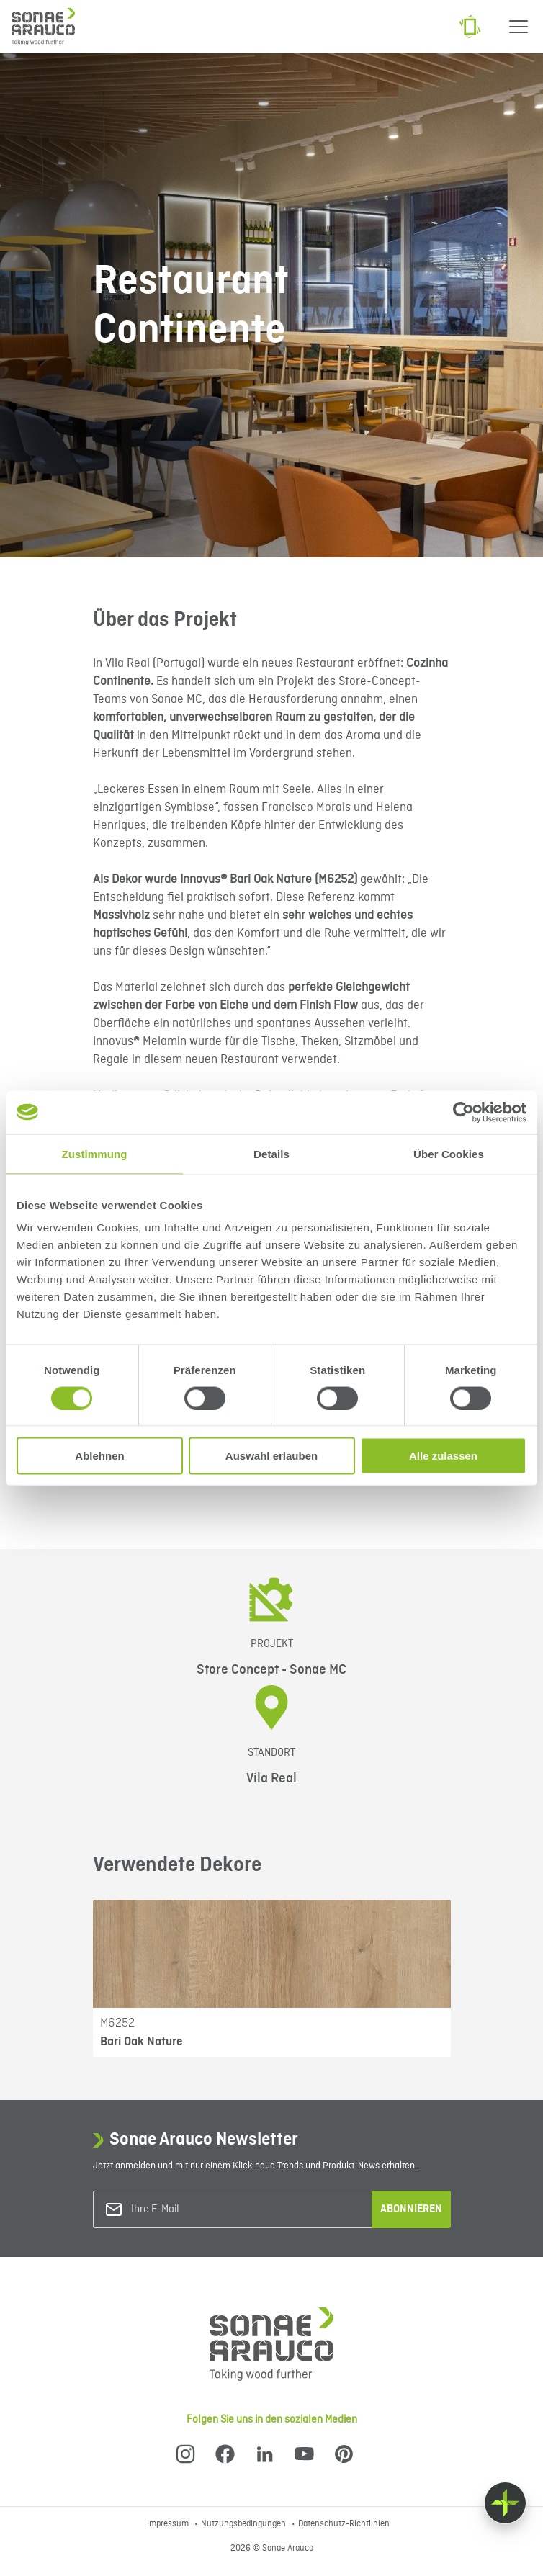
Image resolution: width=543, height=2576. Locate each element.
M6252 (117, 2022)
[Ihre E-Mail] (189, 2209)
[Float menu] (505, 2503)
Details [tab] (271, 1153)
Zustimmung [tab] (94, 1153)
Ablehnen (99, 1456)
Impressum (169, 2524)
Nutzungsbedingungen (244, 2524)
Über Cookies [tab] (448, 1153)
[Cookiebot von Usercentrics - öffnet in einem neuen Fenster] (463, 1112)
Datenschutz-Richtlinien (344, 2524)
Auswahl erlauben (271, 1456)
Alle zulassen (443, 1456)
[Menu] (518, 27)
